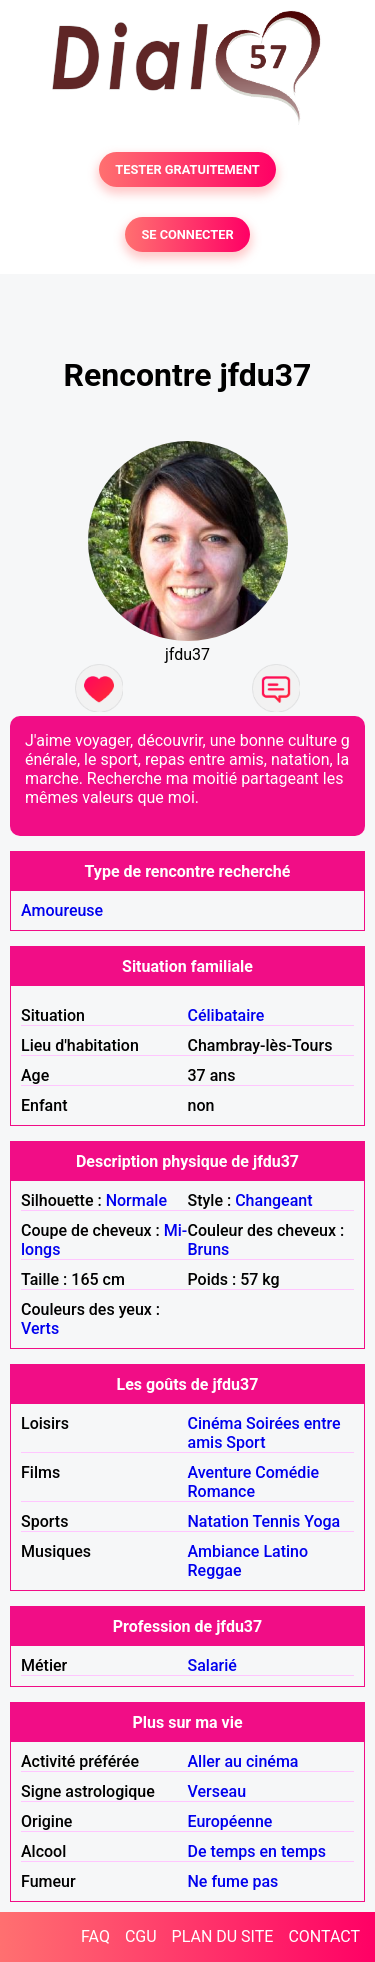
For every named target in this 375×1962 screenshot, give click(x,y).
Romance (222, 1491)
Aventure (220, 1472)
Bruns (209, 1249)
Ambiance (224, 1551)
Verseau (217, 1791)
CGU (141, 1936)
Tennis (276, 1521)
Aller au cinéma (243, 1761)
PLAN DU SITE (223, 1936)
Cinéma (215, 1423)
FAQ (95, 1936)
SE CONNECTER (187, 234)
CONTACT (324, 1936)
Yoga (322, 1521)
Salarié (212, 1665)
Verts (40, 1328)
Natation (218, 1521)
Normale (136, 1200)
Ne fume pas (233, 1881)
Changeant (273, 1200)
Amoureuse (62, 910)
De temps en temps (257, 1851)
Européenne (230, 1821)
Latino (285, 1551)
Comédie (287, 1472)
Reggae (215, 1570)
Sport (245, 1442)
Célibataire (226, 1015)
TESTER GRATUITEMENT (187, 169)
